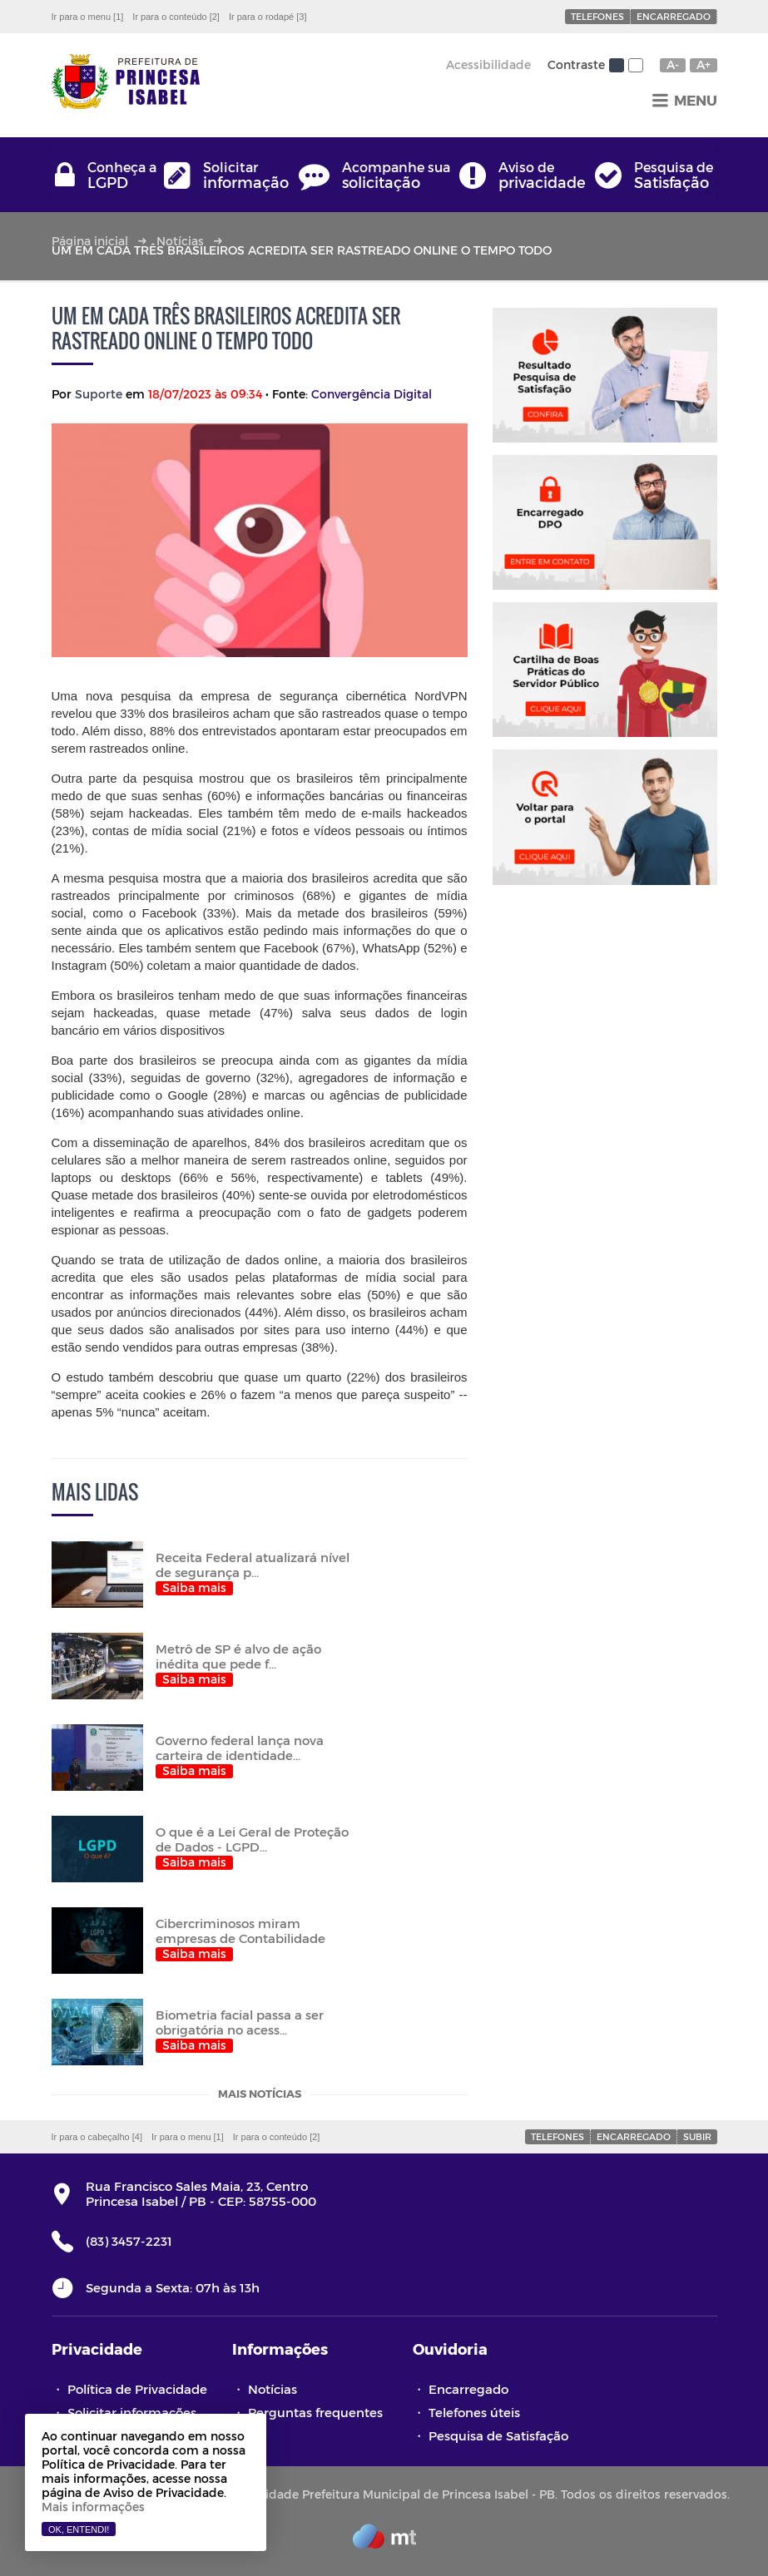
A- (672, 65)
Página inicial (90, 241)
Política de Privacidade (137, 2388)
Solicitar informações (131, 2412)
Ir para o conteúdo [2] (176, 17)
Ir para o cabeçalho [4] (97, 2137)
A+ (703, 65)
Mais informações (93, 2506)
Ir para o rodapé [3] (268, 17)
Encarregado (674, 16)
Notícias (180, 241)
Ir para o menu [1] (88, 17)
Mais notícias (259, 2094)
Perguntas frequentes (315, 2412)
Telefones (597, 16)
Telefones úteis (474, 2412)
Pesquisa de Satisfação (498, 2435)
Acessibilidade (488, 64)
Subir (697, 2136)
